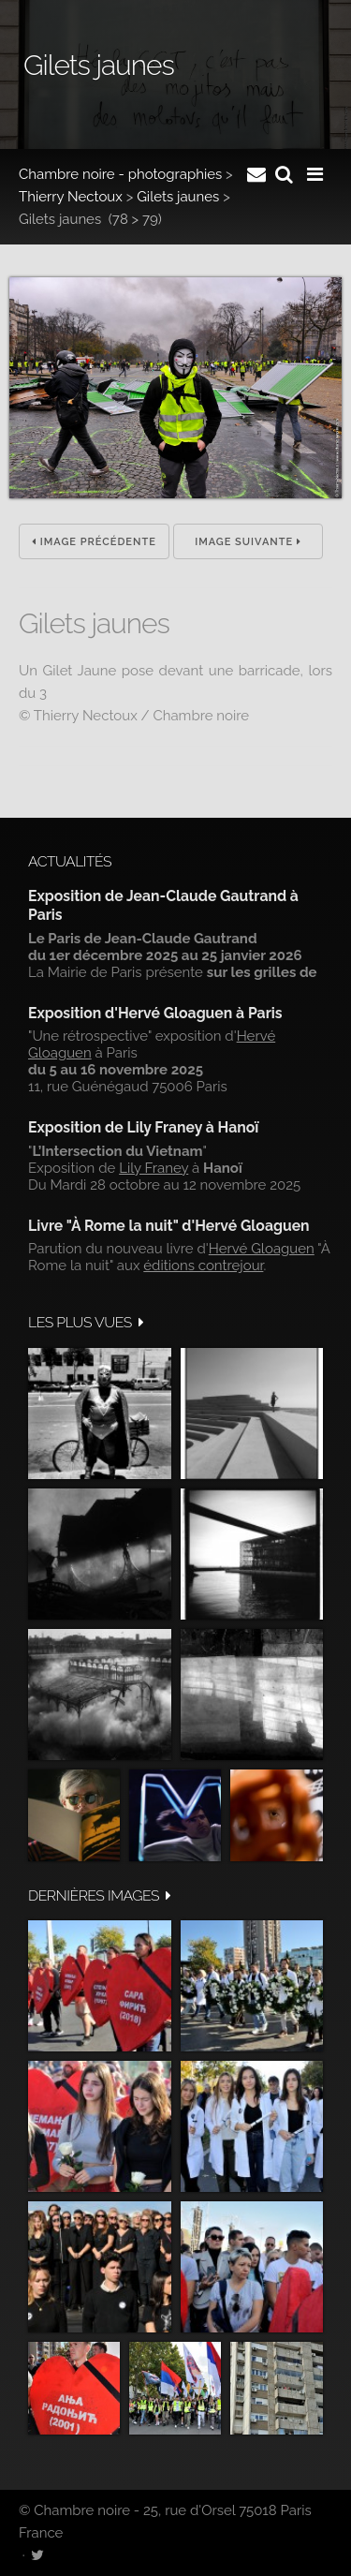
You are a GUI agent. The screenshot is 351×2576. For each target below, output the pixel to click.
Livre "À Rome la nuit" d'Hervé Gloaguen (169, 1226)
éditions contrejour (203, 1265)
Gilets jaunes (178, 196)
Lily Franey (153, 1168)
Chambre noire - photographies (120, 174)
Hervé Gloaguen (261, 1248)
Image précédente (94, 542)
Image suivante (248, 542)
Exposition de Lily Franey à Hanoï (143, 1127)
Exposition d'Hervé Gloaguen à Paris (155, 1013)
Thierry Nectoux (71, 196)
